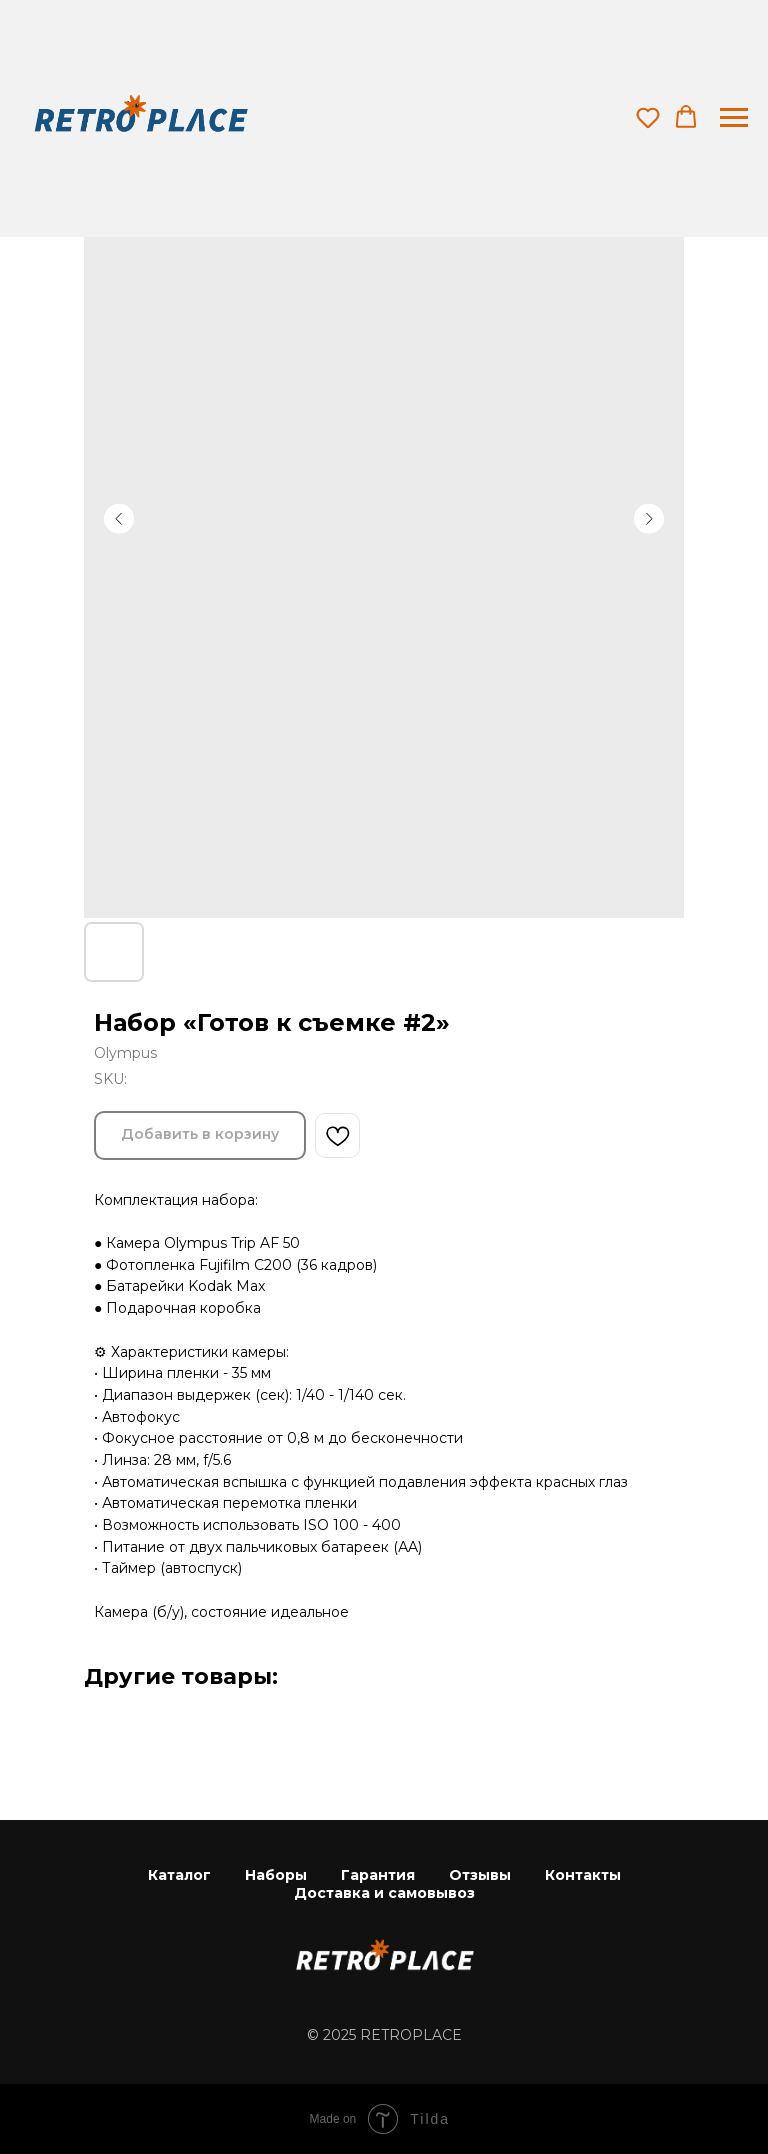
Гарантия (378, 1875)
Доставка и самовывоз (384, 1893)
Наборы (276, 1875)
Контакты (583, 1875)
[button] (648, 117)
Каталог (179, 1875)
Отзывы (480, 1875)
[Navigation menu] (734, 118)
